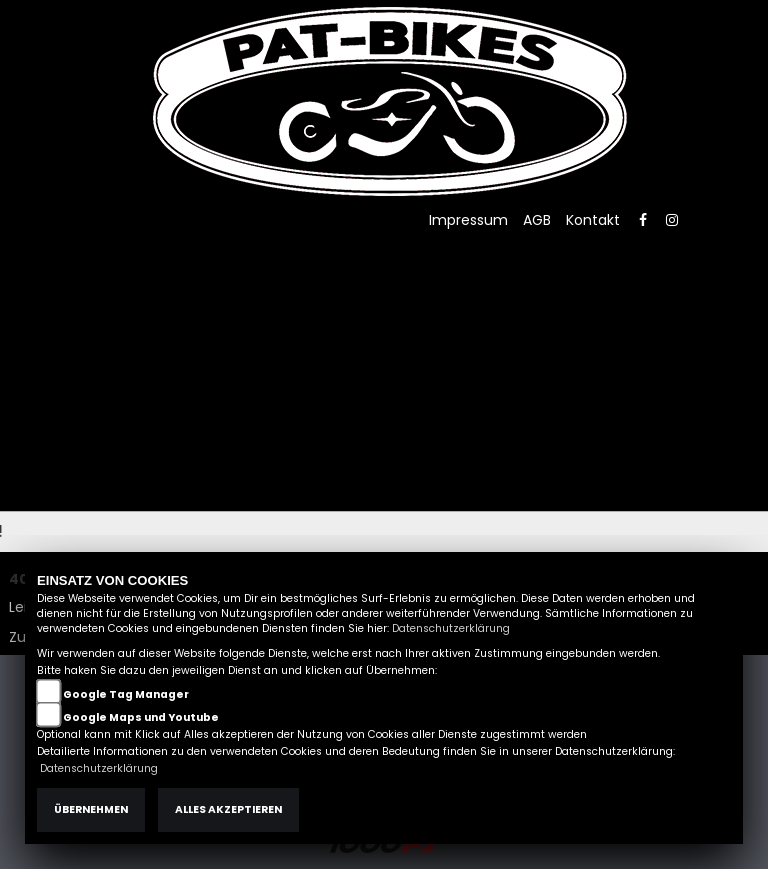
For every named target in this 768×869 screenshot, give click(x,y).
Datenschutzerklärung (451, 628)
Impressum (468, 220)
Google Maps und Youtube (141, 717)
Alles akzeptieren (228, 809)
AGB (537, 220)
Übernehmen (91, 809)
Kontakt (593, 220)
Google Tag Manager (126, 694)
